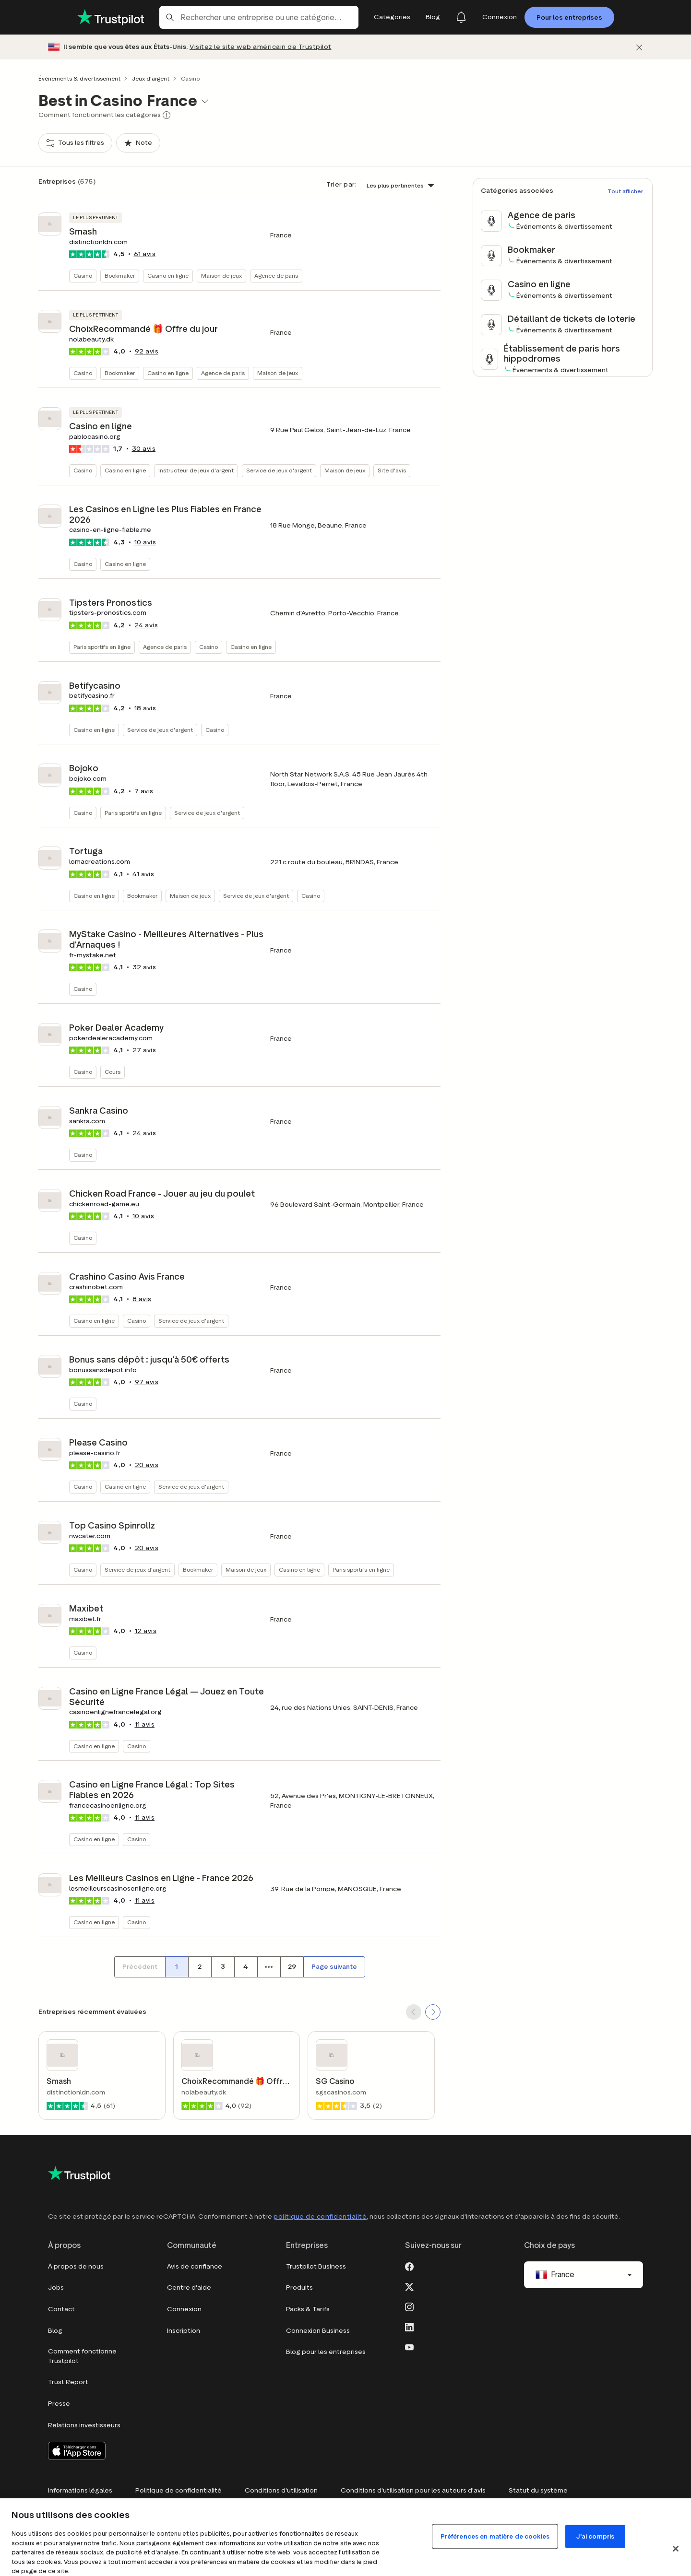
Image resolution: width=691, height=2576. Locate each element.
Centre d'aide (189, 2287)
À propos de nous (76, 2266)
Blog (55, 2331)
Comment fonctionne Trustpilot (82, 2356)
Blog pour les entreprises (326, 2352)
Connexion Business (318, 2331)
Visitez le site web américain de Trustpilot (261, 47)
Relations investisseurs (84, 2425)
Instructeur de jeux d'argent (196, 470)
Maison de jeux (221, 275)
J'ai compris (595, 2536)
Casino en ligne (168, 275)
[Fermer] (639, 47)
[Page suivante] (334, 1966)
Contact (61, 2309)
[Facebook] (409, 2265)
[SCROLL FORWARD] (433, 2012)
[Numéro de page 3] (222, 1966)
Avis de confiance (194, 2266)
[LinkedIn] (409, 2326)
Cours (112, 1071)
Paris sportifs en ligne (102, 646)
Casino (82, 275)
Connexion (184, 2309)
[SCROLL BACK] (413, 2012)
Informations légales (80, 2490)
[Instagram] (409, 2306)
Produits (299, 2287)
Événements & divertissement (79, 78)
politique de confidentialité (320, 2216)
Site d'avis (392, 470)
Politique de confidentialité (178, 2490)
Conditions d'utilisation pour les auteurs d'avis (413, 2490)
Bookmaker (120, 275)
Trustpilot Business (316, 2266)
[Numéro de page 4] (245, 1966)
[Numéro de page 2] (199, 1966)
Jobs (56, 2287)
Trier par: (341, 184)
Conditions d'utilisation (281, 2490)
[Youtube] (409, 2346)
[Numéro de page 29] (291, 1966)
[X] (409, 2286)
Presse (59, 2404)
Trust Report (68, 2382)
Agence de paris (276, 275)
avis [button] (145, 254)
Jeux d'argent (150, 78)
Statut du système (538, 2490)
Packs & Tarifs (308, 2309)
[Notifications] (461, 17)
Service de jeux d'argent (279, 470)
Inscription (183, 2331)
